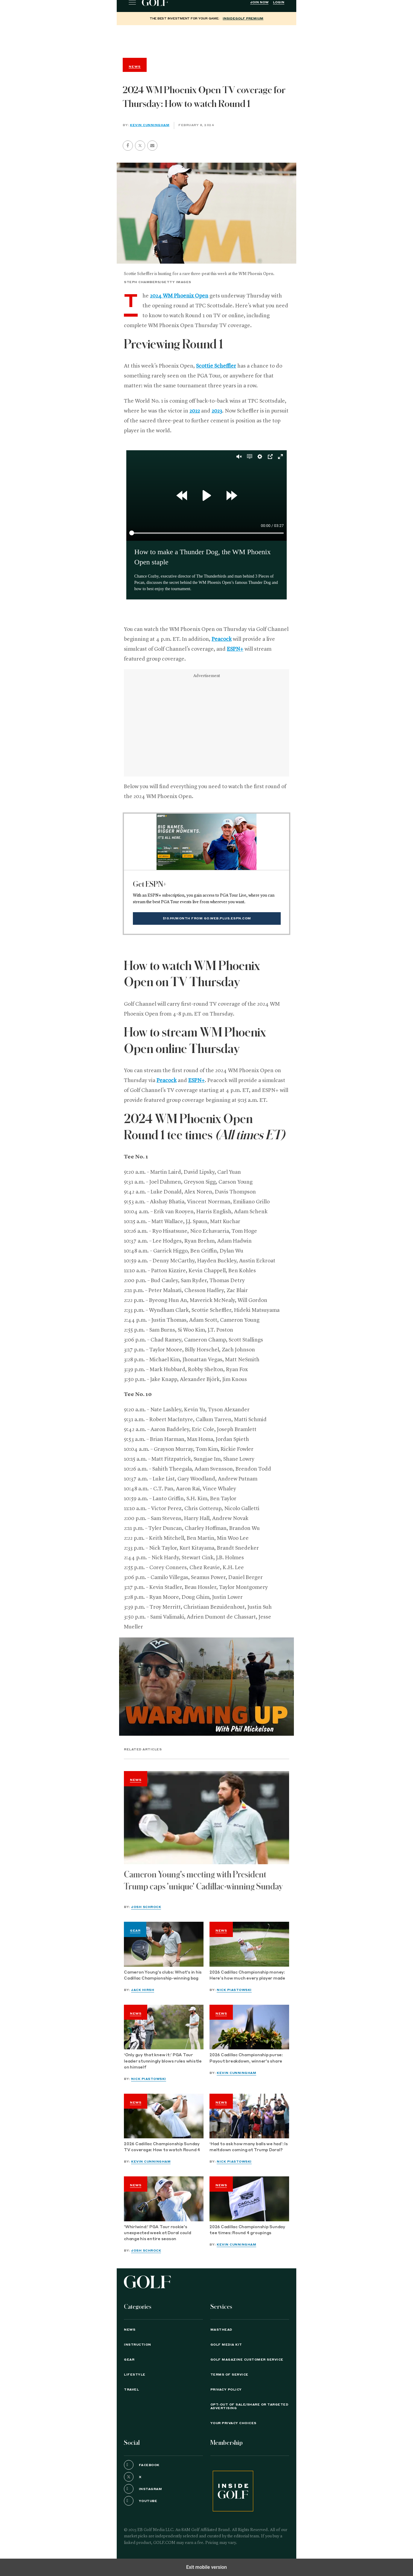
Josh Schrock (146, 1907)
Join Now (259, 2)
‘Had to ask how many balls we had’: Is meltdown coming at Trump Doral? (248, 2147)
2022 (194, 411)
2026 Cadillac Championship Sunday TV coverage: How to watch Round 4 (162, 2147)
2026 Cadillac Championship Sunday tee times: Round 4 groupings (247, 2230)
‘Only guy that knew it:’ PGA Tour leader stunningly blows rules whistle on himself (163, 2061)
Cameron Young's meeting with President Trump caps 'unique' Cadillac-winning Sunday (203, 1881)
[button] (140, 145)
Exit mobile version (206, 2567)
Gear (135, 1930)
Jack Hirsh (142, 1990)
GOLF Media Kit (226, 2344)
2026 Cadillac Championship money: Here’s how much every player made (247, 1975)
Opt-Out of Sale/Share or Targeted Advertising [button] (249, 2406)
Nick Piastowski (234, 1990)
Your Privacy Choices (233, 2423)
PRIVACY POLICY (226, 2389)
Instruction (137, 2344)
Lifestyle (134, 2374)
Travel (131, 2389)
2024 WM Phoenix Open (179, 296)
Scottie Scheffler (216, 366)
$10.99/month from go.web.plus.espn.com (207, 918)
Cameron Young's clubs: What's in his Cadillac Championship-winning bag (163, 1975)
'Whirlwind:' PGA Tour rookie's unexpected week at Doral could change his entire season (157, 2233)
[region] (206, 40)
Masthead (221, 2329)
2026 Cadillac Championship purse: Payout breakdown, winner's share (246, 2058)
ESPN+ (235, 649)
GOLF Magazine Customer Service (246, 2359)
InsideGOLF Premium (243, 18)
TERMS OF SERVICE (229, 2374)
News (135, 1780)
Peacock (222, 639)
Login (278, 2)
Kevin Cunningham (149, 125)
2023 (217, 411)
